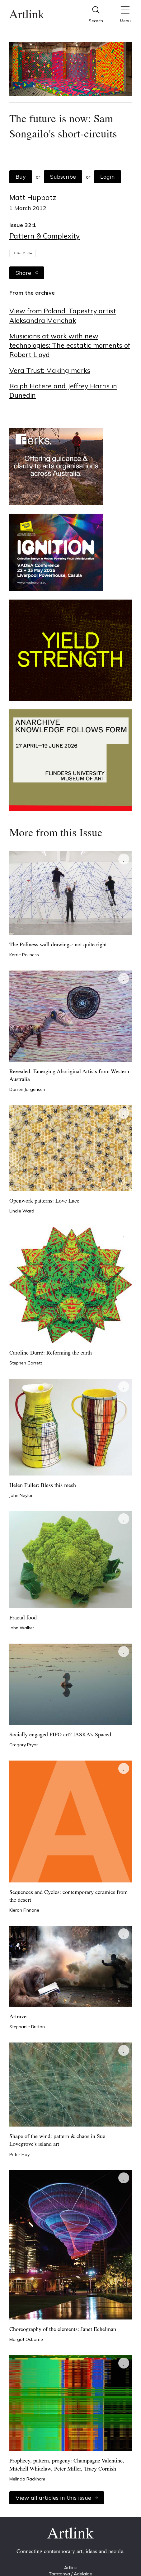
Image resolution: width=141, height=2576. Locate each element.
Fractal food (23, 1618)
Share (27, 272)
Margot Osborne (26, 2339)
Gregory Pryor (23, 1745)
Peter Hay (19, 2154)
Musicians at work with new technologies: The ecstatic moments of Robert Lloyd (69, 345)
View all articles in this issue (57, 2497)
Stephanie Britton (27, 2026)
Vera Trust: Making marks (49, 370)
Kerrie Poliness (24, 955)
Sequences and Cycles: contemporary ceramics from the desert (68, 1896)
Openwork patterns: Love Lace (44, 1201)
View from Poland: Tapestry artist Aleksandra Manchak (62, 315)
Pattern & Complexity (44, 236)
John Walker (21, 1628)
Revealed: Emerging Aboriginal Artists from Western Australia (69, 1076)
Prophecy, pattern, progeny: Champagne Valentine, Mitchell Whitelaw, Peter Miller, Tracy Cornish (66, 2465)
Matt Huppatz (32, 197)
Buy (21, 176)
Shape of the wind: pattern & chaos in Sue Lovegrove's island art (57, 2140)
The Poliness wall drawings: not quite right (58, 945)
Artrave (17, 2017)
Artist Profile (22, 253)
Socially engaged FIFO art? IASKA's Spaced (60, 1735)
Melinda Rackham (27, 2479)
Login (107, 176)
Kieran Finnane (24, 1910)
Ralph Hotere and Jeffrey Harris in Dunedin (63, 390)
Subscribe (63, 176)
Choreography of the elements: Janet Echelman (62, 2330)
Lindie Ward (21, 1211)
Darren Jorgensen (27, 1089)
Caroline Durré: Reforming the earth (50, 1353)
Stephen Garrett (25, 1363)
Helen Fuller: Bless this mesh (42, 1486)
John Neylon (21, 1495)
